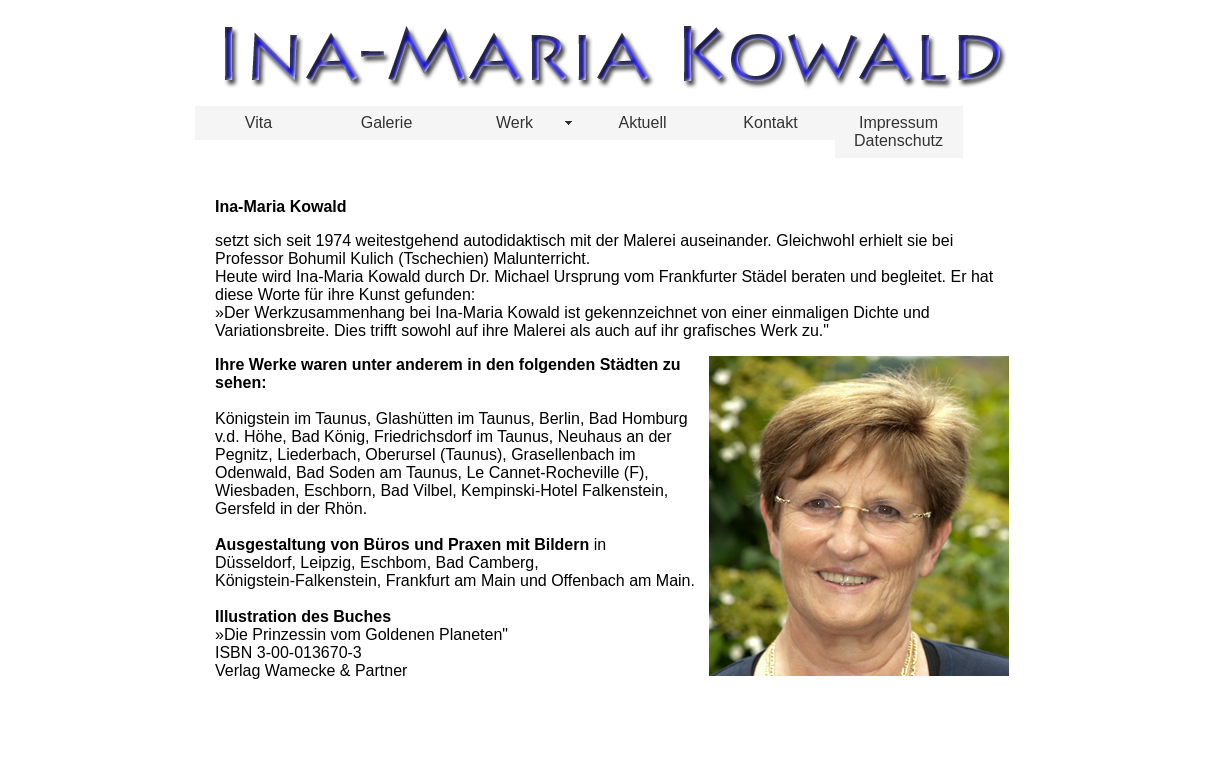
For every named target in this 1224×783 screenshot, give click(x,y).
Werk (514, 122)
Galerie (387, 122)
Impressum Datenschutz (898, 131)
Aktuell (642, 122)
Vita (258, 122)
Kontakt (770, 122)
